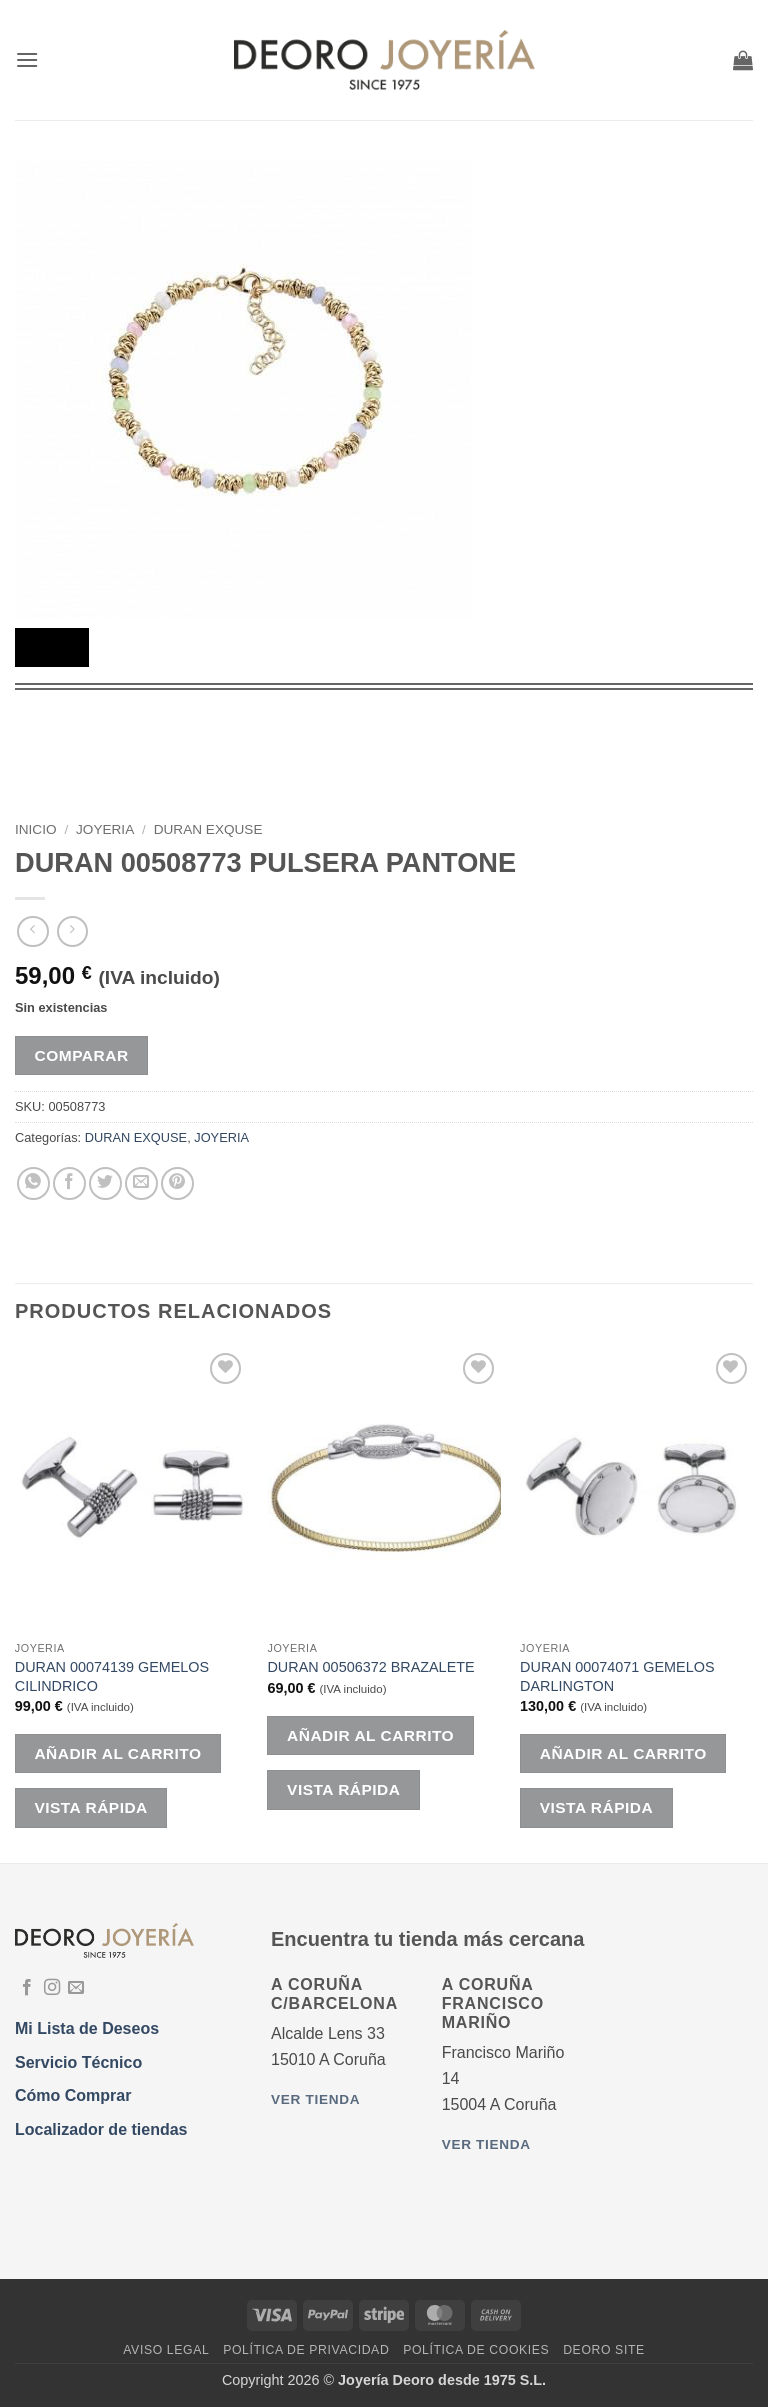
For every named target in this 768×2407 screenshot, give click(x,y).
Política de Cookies (476, 2350)
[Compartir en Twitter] (105, 1183)
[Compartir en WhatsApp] (33, 1183)
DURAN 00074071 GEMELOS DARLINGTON (617, 1676)
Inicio (36, 829)
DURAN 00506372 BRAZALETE (370, 1667)
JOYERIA (105, 829)
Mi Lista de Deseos (87, 2028)
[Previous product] (72, 931)
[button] (27, 59)
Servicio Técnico (78, 2062)
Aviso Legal (166, 2350)
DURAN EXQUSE (208, 829)
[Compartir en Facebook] (69, 1183)
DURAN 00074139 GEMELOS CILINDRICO (112, 1676)
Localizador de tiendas (101, 2129)
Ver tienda (315, 2099)
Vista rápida (90, 1807)
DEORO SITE (604, 2350)
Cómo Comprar (73, 2095)
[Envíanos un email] (76, 1988)
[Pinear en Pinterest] (177, 1183)
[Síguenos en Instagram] (52, 1988)
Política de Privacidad (306, 2350)
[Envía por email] (141, 1183)
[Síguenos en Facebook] (27, 1988)
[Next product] (32, 931)
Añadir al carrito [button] (117, 1753)
